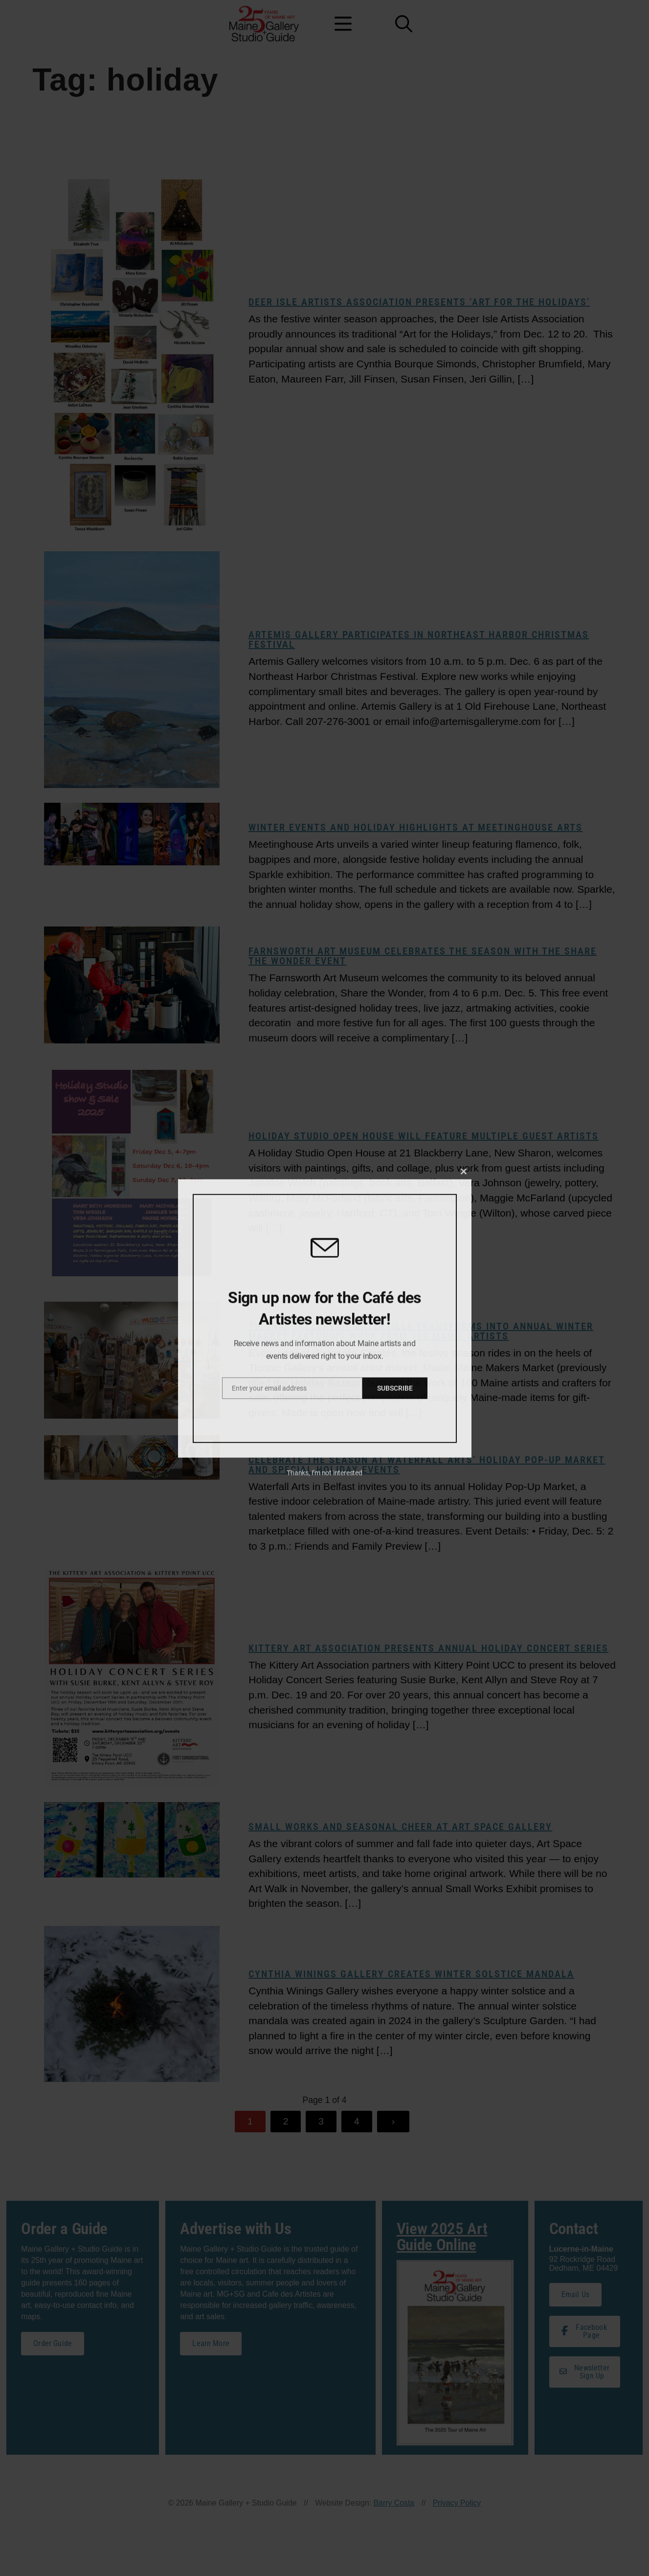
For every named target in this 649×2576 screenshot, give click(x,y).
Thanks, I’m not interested (324, 1748)
